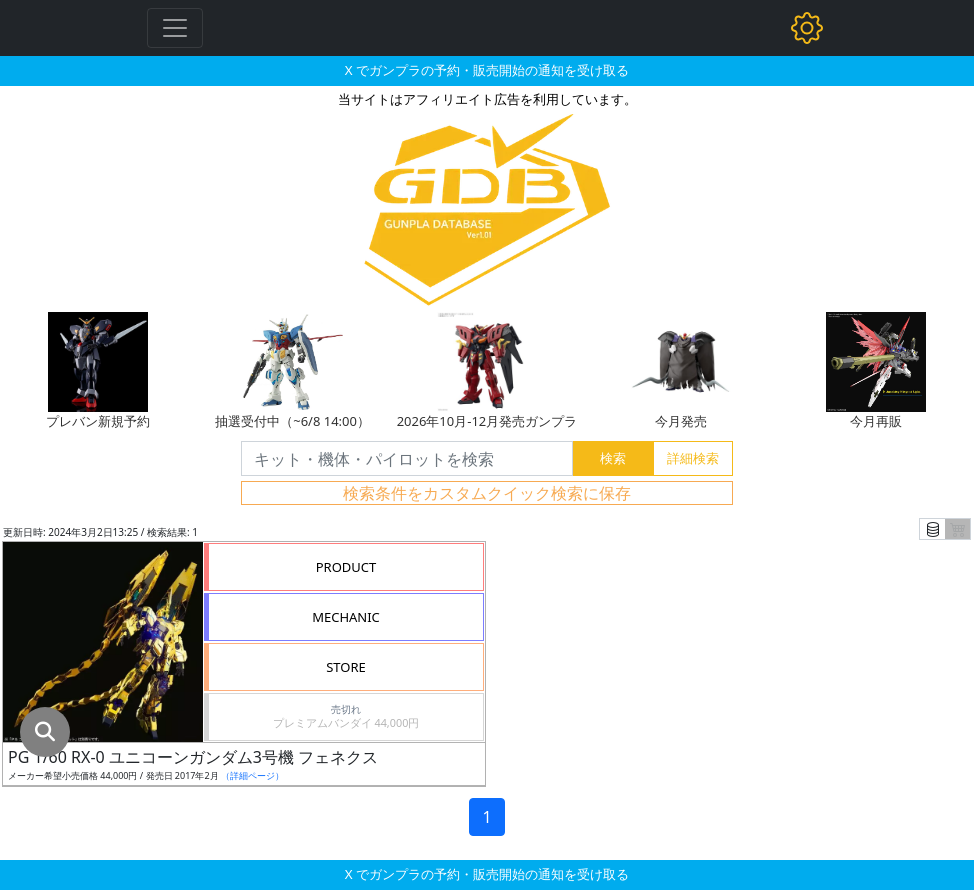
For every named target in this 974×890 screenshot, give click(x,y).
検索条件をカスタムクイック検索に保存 (487, 493)
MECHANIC (346, 617)
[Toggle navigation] (175, 28)
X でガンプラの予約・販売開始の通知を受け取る (487, 70)
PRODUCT (346, 567)
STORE (346, 667)
